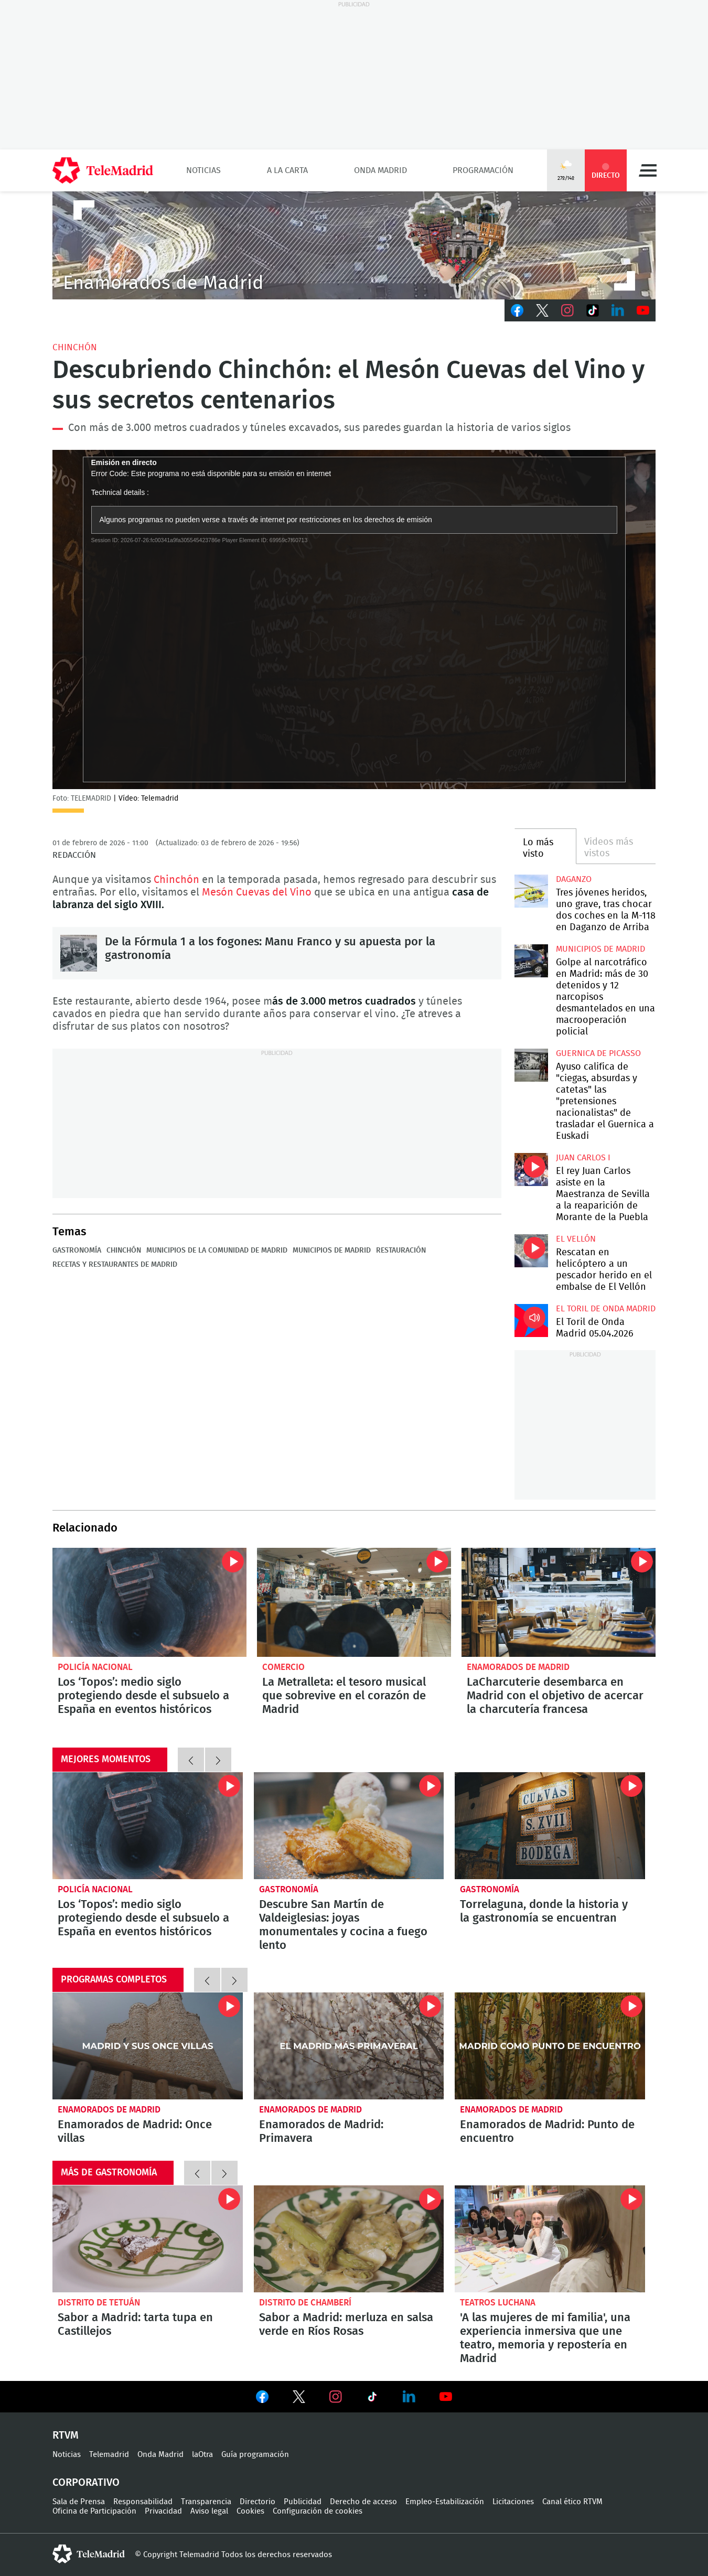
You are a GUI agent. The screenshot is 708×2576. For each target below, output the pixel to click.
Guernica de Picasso (598, 1053)
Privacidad (163, 2511)
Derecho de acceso (363, 2502)
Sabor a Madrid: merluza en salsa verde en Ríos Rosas (349, 2238)
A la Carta (287, 170)
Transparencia (206, 2502)
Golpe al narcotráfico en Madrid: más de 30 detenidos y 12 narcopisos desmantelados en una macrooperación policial (531, 960)
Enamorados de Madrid (518, 1667)
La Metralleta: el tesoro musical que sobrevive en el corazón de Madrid (354, 1602)
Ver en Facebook (262, 2398)
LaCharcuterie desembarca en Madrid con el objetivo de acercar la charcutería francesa (559, 1602)
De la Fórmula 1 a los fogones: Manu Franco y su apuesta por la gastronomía (78, 953)
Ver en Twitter (298, 2398)
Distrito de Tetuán (99, 2302)
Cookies (250, 2511)
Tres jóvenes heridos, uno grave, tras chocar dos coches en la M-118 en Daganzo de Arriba (531, 891)
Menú (648, 170)
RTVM (65, 2435)
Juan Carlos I (583, 1158)
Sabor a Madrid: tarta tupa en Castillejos (147, 2238)
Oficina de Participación (94, 2511)
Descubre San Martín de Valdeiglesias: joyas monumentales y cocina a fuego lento (349, 1825)
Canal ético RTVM (572, 2502)
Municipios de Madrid (332, 1250)
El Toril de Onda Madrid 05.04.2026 (531, 1320)
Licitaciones (513, 2502)
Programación (483, 170)
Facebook (517, 310)
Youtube (643, 310)
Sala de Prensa (78, 2502)
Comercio (283, 1667)
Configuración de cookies (317, 2511)
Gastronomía (76, 1250)
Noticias (203, 170)
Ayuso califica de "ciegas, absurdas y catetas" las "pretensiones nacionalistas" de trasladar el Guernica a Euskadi (531, 1065)
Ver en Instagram (335, 2396)
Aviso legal (209, 2511)
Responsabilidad (143, 2502)
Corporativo (86, 2482)
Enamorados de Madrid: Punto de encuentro (550, 2045)
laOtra (202, 2455)
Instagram (567, 310)
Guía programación (255, 2455)
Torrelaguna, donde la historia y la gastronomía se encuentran (550, 1825)
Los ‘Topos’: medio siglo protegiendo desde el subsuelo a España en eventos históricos (149, 1602)
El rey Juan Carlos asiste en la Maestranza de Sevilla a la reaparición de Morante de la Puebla (531, 1169)
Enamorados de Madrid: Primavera (349, 2045)
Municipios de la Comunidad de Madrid (216, 1250)
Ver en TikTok (372, 2398)
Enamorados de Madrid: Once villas (147, 2045)
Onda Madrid (380, 170)
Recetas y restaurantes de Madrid (114, 1264)
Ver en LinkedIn (409, 2396)
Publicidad (302, 2502)
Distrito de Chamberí (305, 2302)
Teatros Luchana (497, 2302)
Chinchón (74, 347)
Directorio (257, 2502)
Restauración (401, 1250)
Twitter (542, 310)
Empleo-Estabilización (444, 2502)
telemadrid (88, 2554)
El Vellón (576, 1239)
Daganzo (574, 879)
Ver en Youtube (445, 2396)
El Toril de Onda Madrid (606, 1309)
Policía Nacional (95, 1667)
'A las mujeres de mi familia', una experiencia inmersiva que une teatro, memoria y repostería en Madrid (550, 2238)
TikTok (592, 310)
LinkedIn (617, 310)
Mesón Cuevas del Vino (257, 892)
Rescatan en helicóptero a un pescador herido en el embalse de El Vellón (531, 1250)
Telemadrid (109, 2455)
